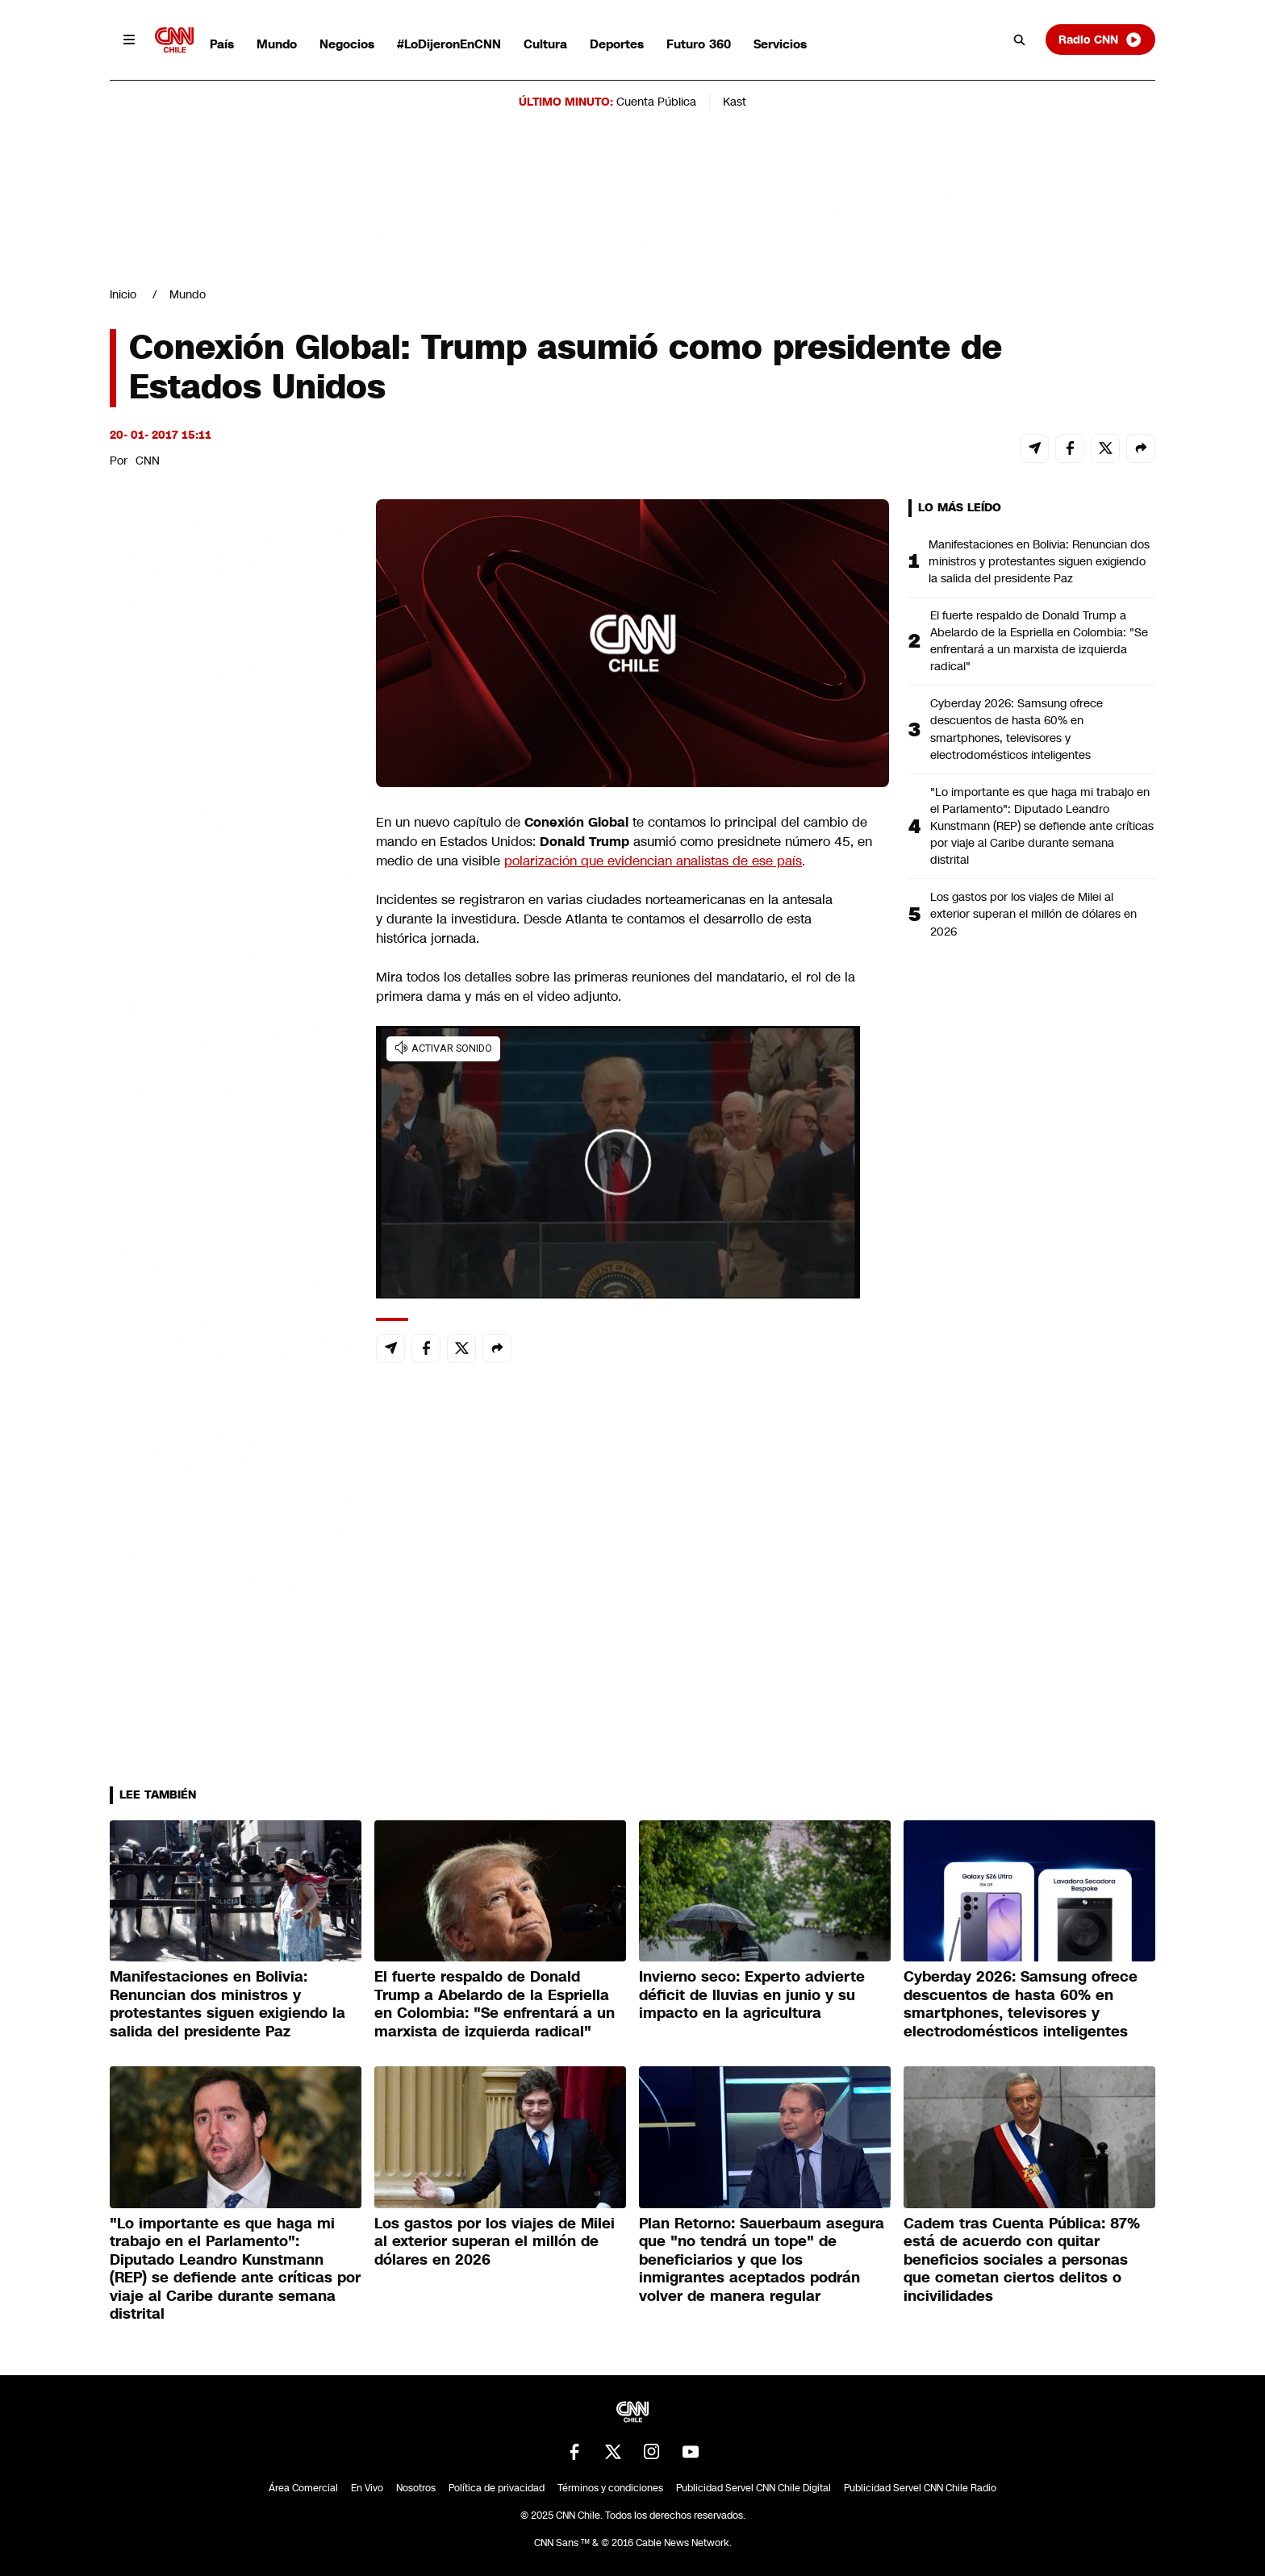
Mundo (277, 43)
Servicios (780, 43)
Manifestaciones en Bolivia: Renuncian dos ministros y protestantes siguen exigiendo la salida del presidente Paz (1039, 561)
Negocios (346, 43)
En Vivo (367, 2488)
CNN (148, 460)
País (222, 43)
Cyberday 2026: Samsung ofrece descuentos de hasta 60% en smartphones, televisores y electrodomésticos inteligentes (1016, 728)
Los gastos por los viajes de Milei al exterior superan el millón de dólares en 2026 (1033, 914)
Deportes (617, 43)
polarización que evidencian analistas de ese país (653, 861)
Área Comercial (303, 2488)
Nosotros (416, 2488)
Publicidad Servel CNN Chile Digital (753, 2488)
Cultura (545, 43)
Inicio (123, 294)
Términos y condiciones (610, 2488)
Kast (734, 102)
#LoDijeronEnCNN (449, 43)
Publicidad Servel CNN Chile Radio (920, 2488)
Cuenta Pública (656, 102)
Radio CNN (1100, 39)
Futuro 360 (698, 43)
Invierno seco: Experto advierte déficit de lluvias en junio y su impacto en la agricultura (752, 1995)
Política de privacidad (497, 2488)
